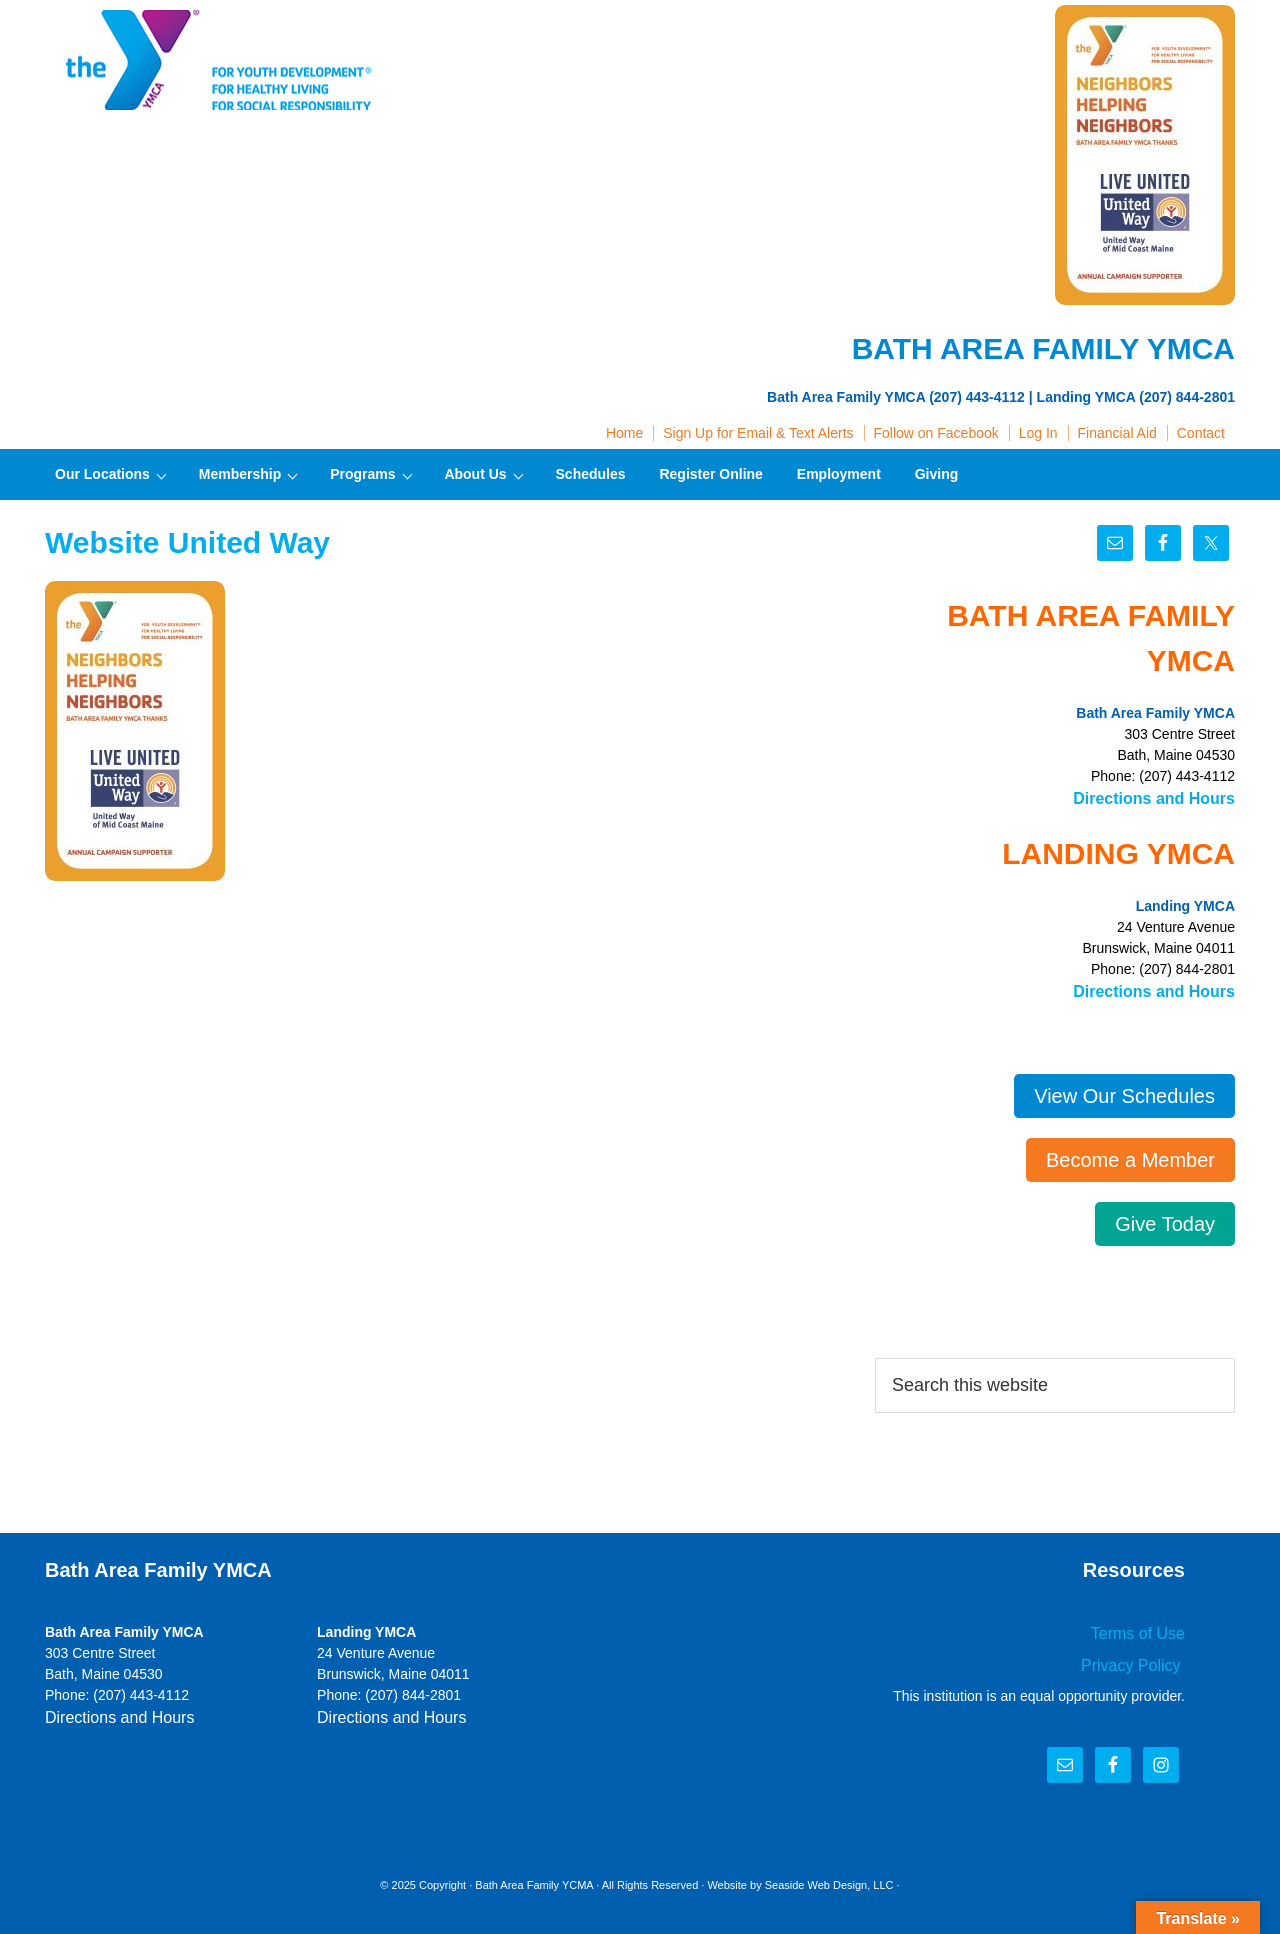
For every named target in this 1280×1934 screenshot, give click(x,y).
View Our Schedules (1124, 1090)
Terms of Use (1144, 1626)
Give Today (1165, 1218)
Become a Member (1130, 1154)
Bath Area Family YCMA (534, 1873)
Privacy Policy (1139, 1655)
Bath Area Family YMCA (215, 60)
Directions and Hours (1164, 797)
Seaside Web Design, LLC (829, 1873)
